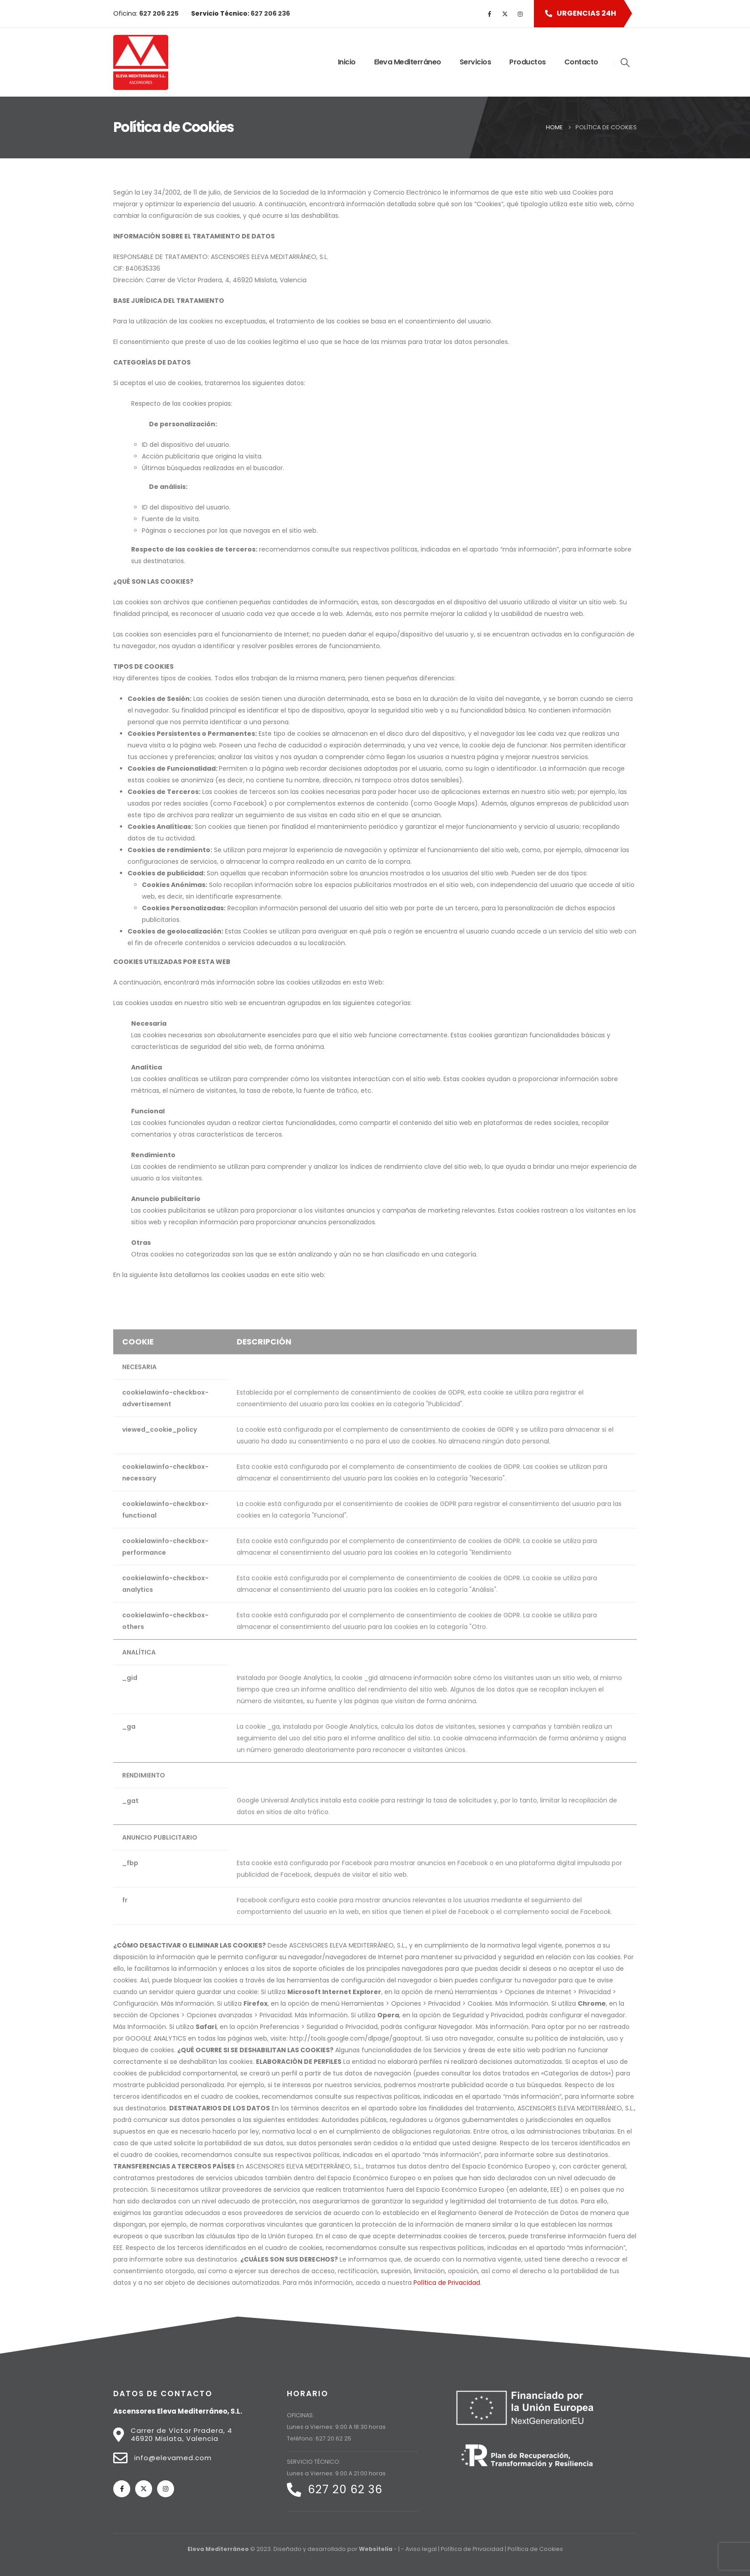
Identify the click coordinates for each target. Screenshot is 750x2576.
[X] (505, 14)
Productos (527, 62)
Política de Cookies (535, 2549)
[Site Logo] (140, 62)
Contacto (581, 62)
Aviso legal (421, 2549)
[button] (579, 13)
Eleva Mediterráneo (407, 62)
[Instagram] (520, 14)
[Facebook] (489, 14)
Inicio (347, 62)
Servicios (475, 62)
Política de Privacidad (446, 2282)
